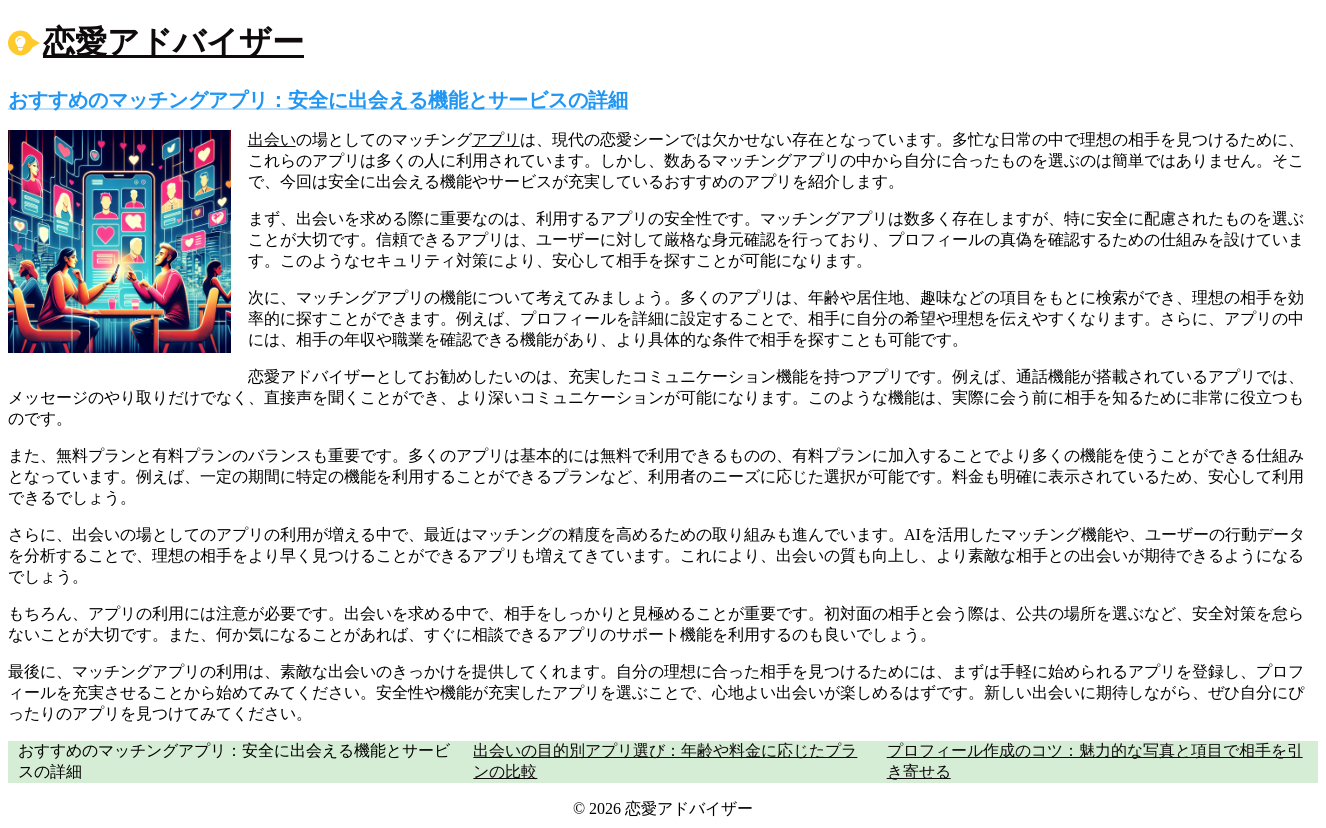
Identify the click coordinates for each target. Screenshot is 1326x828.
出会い (272, 139)
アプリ (496, 139)
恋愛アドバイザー (173, 42)
